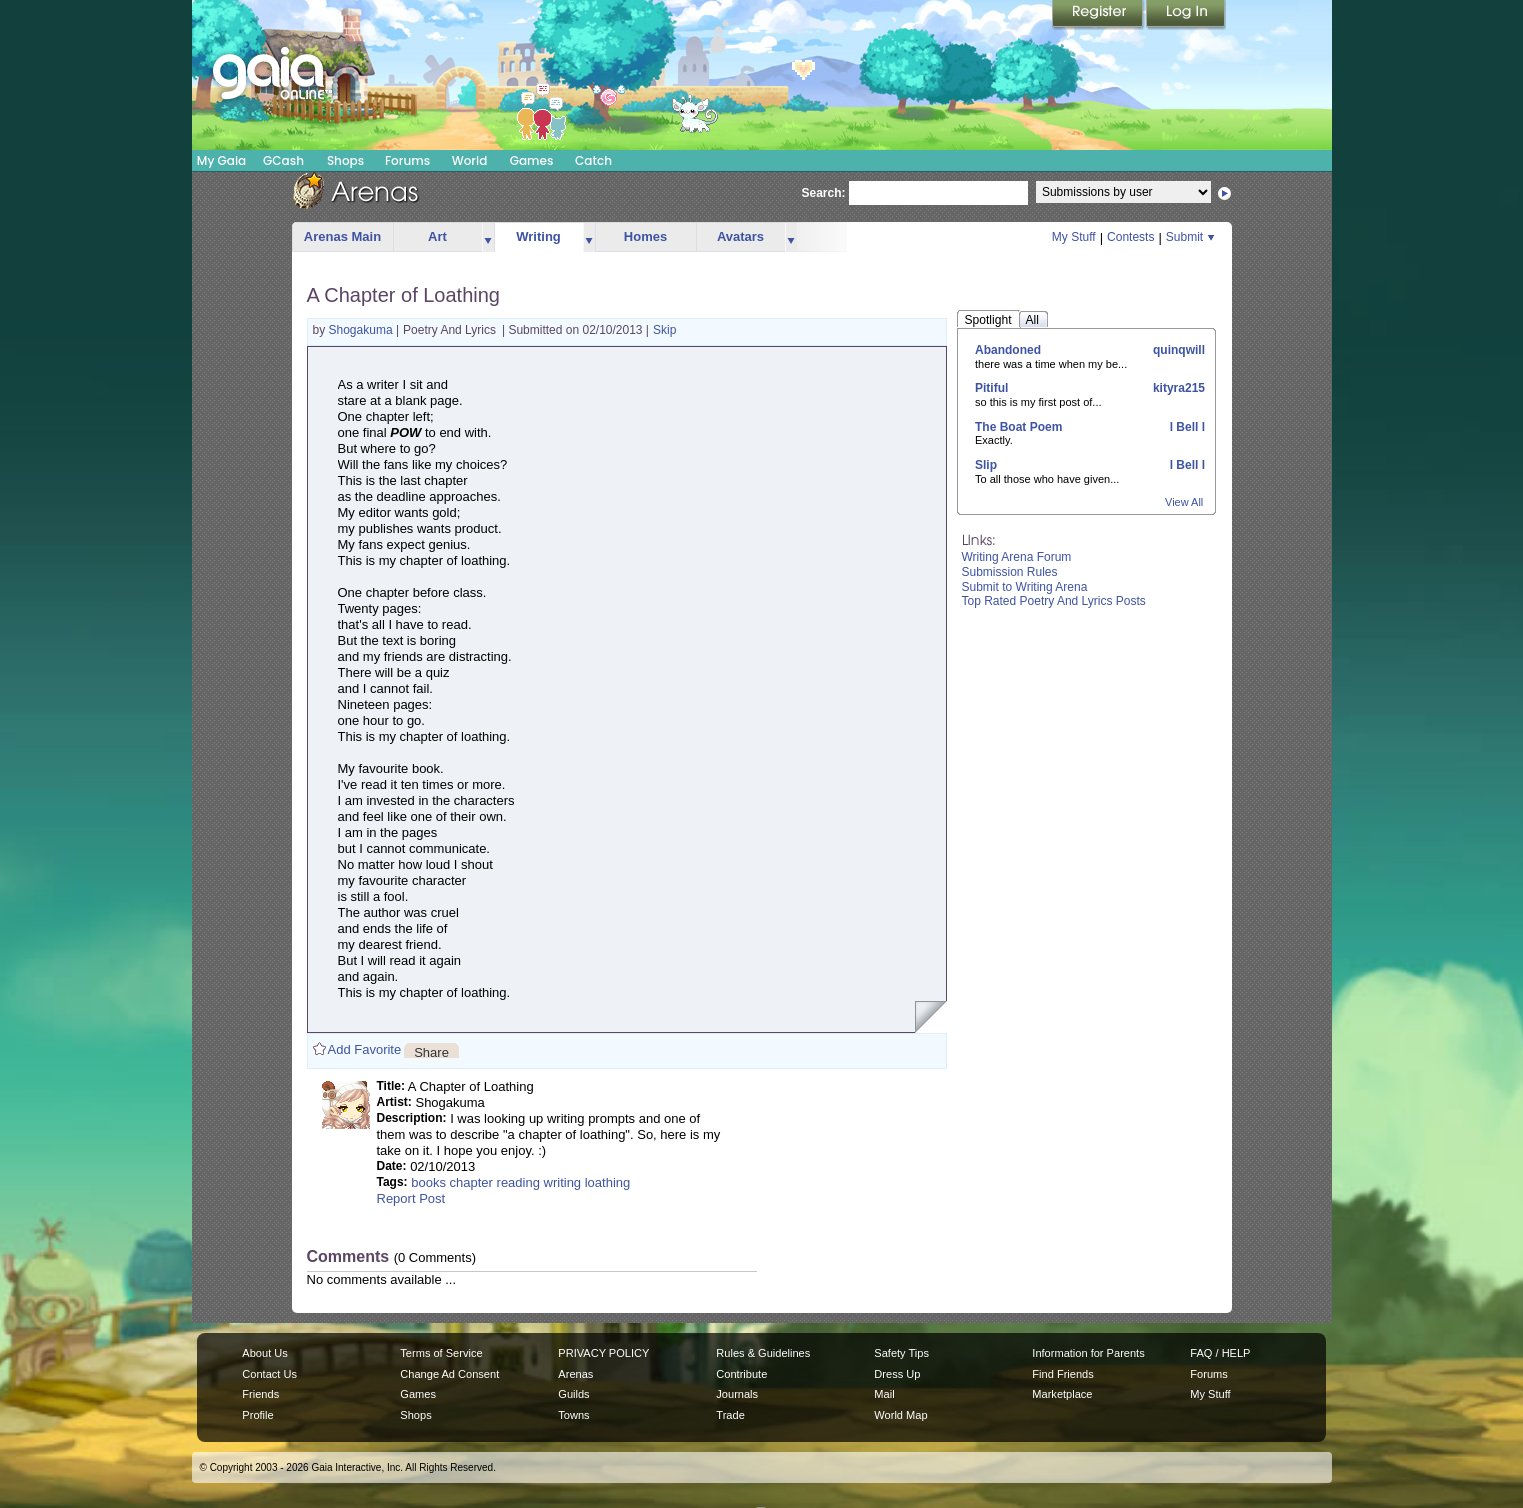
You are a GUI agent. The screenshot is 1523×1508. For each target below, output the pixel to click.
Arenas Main (342, 236)
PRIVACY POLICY (603, 1353)
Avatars (740, 236)
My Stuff (1074, 237)
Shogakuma (362, 330)
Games (532, 160)
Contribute (741, 1374)
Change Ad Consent (449, 1374)
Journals (737, 1394)
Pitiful (991, 388)
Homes (645, 236)
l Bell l (1185, 427)
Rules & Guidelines (763, 1353)
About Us (264, 1353)
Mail (884, 1394)
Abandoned (1008, 350)
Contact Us (269, 1374)
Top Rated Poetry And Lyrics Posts (1054, 601)
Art (437, 236)
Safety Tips (901, 1353)
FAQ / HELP (1220, 1353)
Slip (986, 465)
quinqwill (1177, 350)
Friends (260, 1394)
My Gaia (221, 160)
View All (1184, 502)
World (470, 160)
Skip (664, 330)
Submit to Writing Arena (1025, 587)
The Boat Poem (1018, 427)
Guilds (573, 1394)
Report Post (411, 1198)
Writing (538, 236)
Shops (345, 160)
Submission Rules (1010, 572)
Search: (824, 193)
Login (1186, 15)
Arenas (575, 1374)
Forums (407, 160)
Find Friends (1062, 1374)
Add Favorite (365, 1049)
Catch (593, 160)
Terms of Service (441, 1353)
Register (1099, 15)
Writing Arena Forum (1017, 557)
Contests (1130, 237)
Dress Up (897, 1374)
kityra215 (1177, 388)
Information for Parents (1088, 1353)
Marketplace (1062, 1394)
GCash (283, 160)
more (488, 237)
